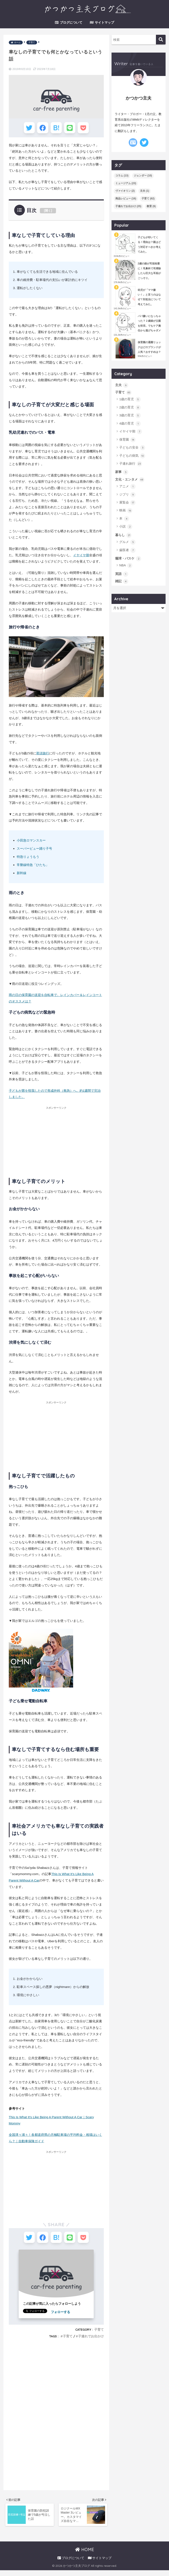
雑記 (121, 582)
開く (48, 213)
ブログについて (68, 22)
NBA (125, 566)
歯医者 (127, 550)
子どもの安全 (132, 448)
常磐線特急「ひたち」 (33, 867)
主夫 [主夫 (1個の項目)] (144, 190)
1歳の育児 (130, 400)
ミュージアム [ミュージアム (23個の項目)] (125, 183)
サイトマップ (102, 22)
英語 (121, 574)
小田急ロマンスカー (31, 842)
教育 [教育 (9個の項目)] (151, 206)
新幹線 (21, 875)
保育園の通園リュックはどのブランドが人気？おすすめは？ (149, 347)
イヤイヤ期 (81, 557)
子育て (99, 2334)
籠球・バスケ (128, 559)
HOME (84, 2555)
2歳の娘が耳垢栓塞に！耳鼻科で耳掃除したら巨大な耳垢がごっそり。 (149, 271)
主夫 (121, 385)
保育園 (127, 440)
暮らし (123, 535)
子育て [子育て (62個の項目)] (148, 198)
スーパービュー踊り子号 (34, 850)
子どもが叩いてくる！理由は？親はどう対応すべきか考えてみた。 (149, 244)
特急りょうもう (28, 859)
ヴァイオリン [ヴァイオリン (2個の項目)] (125, 190)
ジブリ (127, 495)
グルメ (127, 542)
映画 (125, 511)
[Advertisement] (56, 1139)
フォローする (60, 2316)
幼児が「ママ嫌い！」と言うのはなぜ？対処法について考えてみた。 (149, 297)
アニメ (127, 487)
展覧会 (127, 503)
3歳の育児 (130, 416)
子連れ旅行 (130, 464)
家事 (121, 472)
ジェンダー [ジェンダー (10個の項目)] (143, 175)
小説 (125, 527)
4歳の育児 (130, 424)
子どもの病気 (132, 456)
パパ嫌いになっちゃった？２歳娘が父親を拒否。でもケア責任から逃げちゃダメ (149, 323)
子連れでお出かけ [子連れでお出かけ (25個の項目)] (128, 206)
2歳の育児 (130, 408)
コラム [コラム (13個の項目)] (121, 175)
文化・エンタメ (129, 480)
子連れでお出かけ (91, 2341)
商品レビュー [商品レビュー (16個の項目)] (125, 198)
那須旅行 (42, 755)
